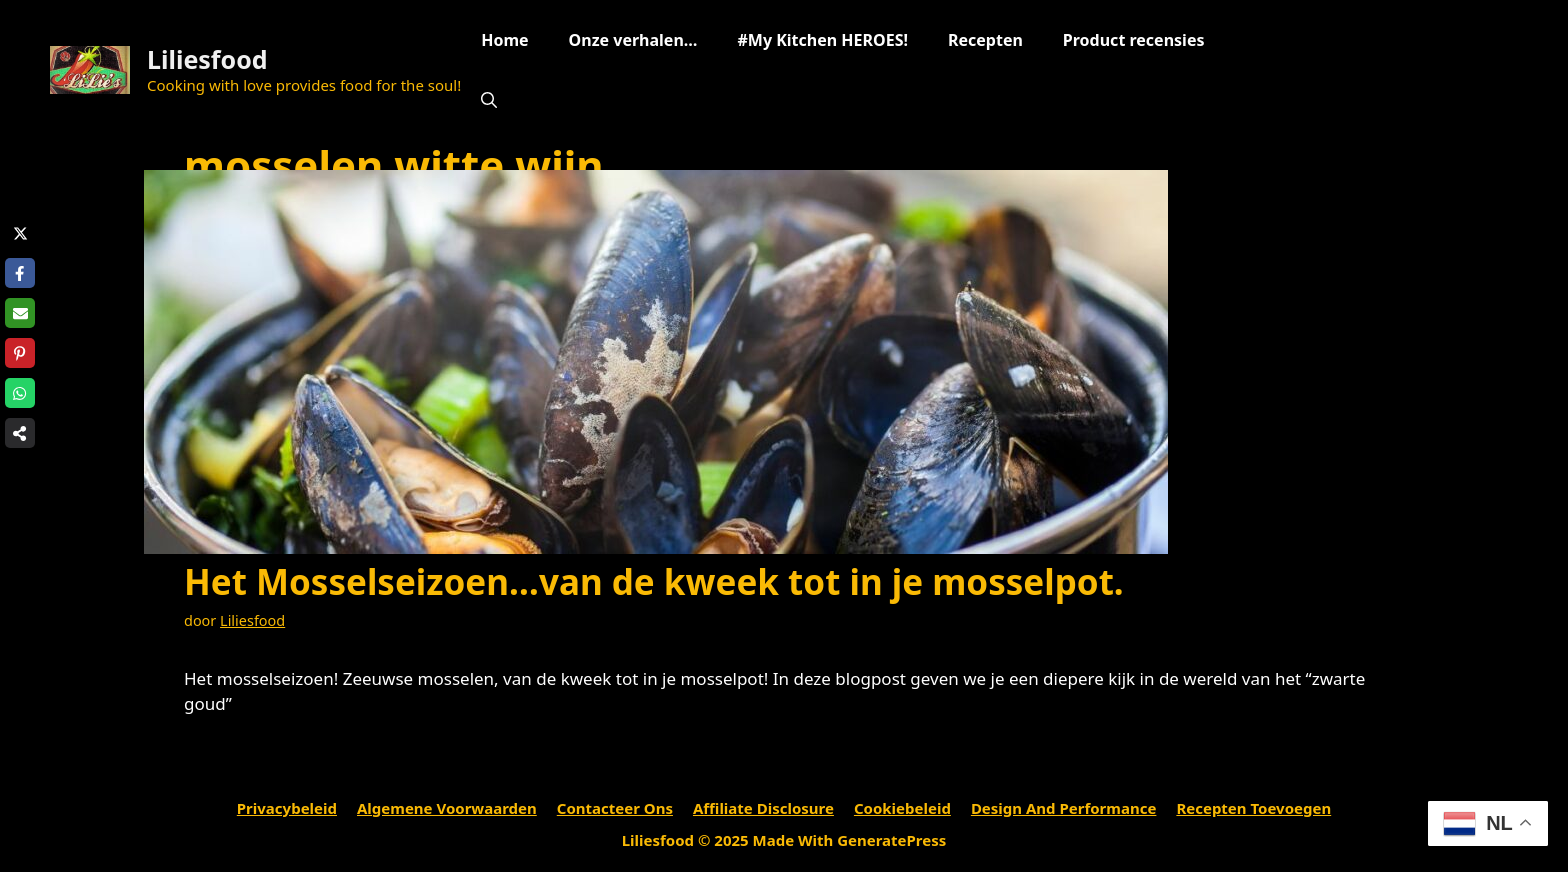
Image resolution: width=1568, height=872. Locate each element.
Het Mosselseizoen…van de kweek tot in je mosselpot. (654, 581)
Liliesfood (207, 59)
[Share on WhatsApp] (20, 393)
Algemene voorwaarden (447, 808)
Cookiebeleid (902, 808)
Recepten (985, 40)
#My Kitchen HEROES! (822, 40)
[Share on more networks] (20, 433)
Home (504, 40)
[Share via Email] (20, 313)
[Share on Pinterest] (20, 353)
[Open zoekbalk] (489, 100)
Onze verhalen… (633, 40)
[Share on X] (20, 233)
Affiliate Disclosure (763, 808)
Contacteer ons (615, 808)
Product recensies (1134, 40)
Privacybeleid (287, 808)
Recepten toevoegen (1253, 808)
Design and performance (1064, 808)
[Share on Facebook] (20, 273)
